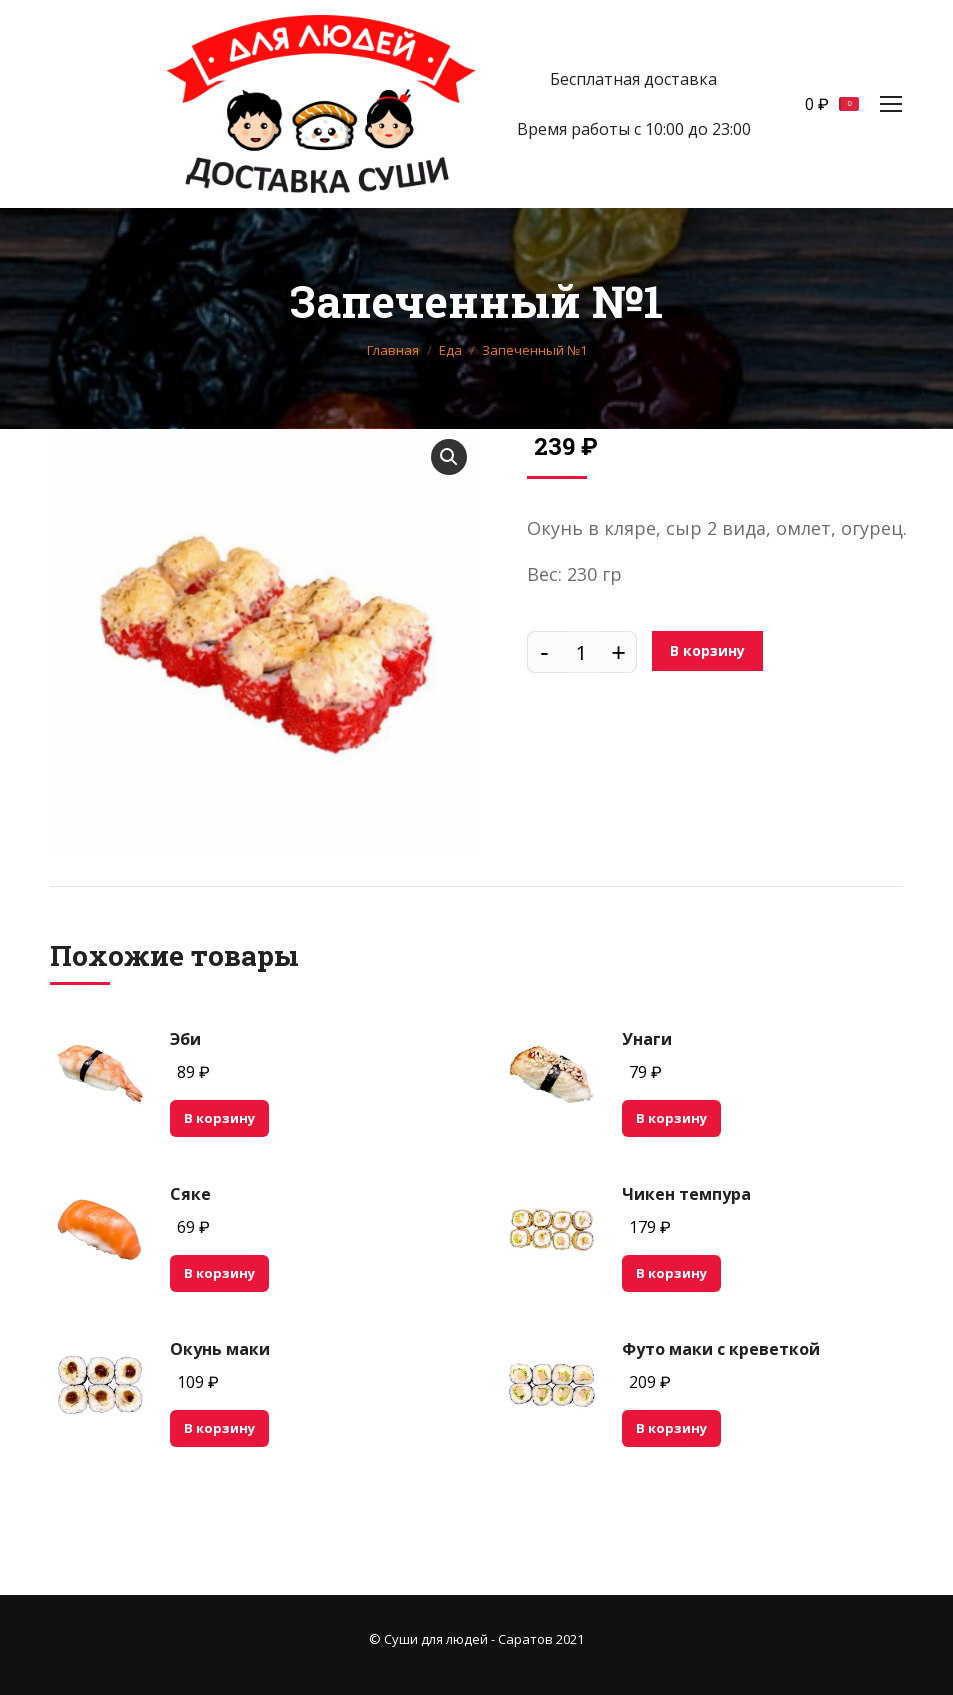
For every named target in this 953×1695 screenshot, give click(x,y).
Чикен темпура (686, 1194)
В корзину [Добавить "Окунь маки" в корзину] (219, 1428)
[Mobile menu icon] (891, 104)
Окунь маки (220, 1349)
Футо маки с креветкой (721, 1349)
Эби (185, 1039)
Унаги (647, 1039)
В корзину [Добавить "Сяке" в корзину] (219, 1273)
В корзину (707, 650)
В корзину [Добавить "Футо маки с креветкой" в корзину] (671, 1428)
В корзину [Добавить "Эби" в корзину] (219, 1118)
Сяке (190, 1194)
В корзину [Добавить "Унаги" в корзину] (671, 1118)
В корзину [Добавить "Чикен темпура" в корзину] (671, 1273)
